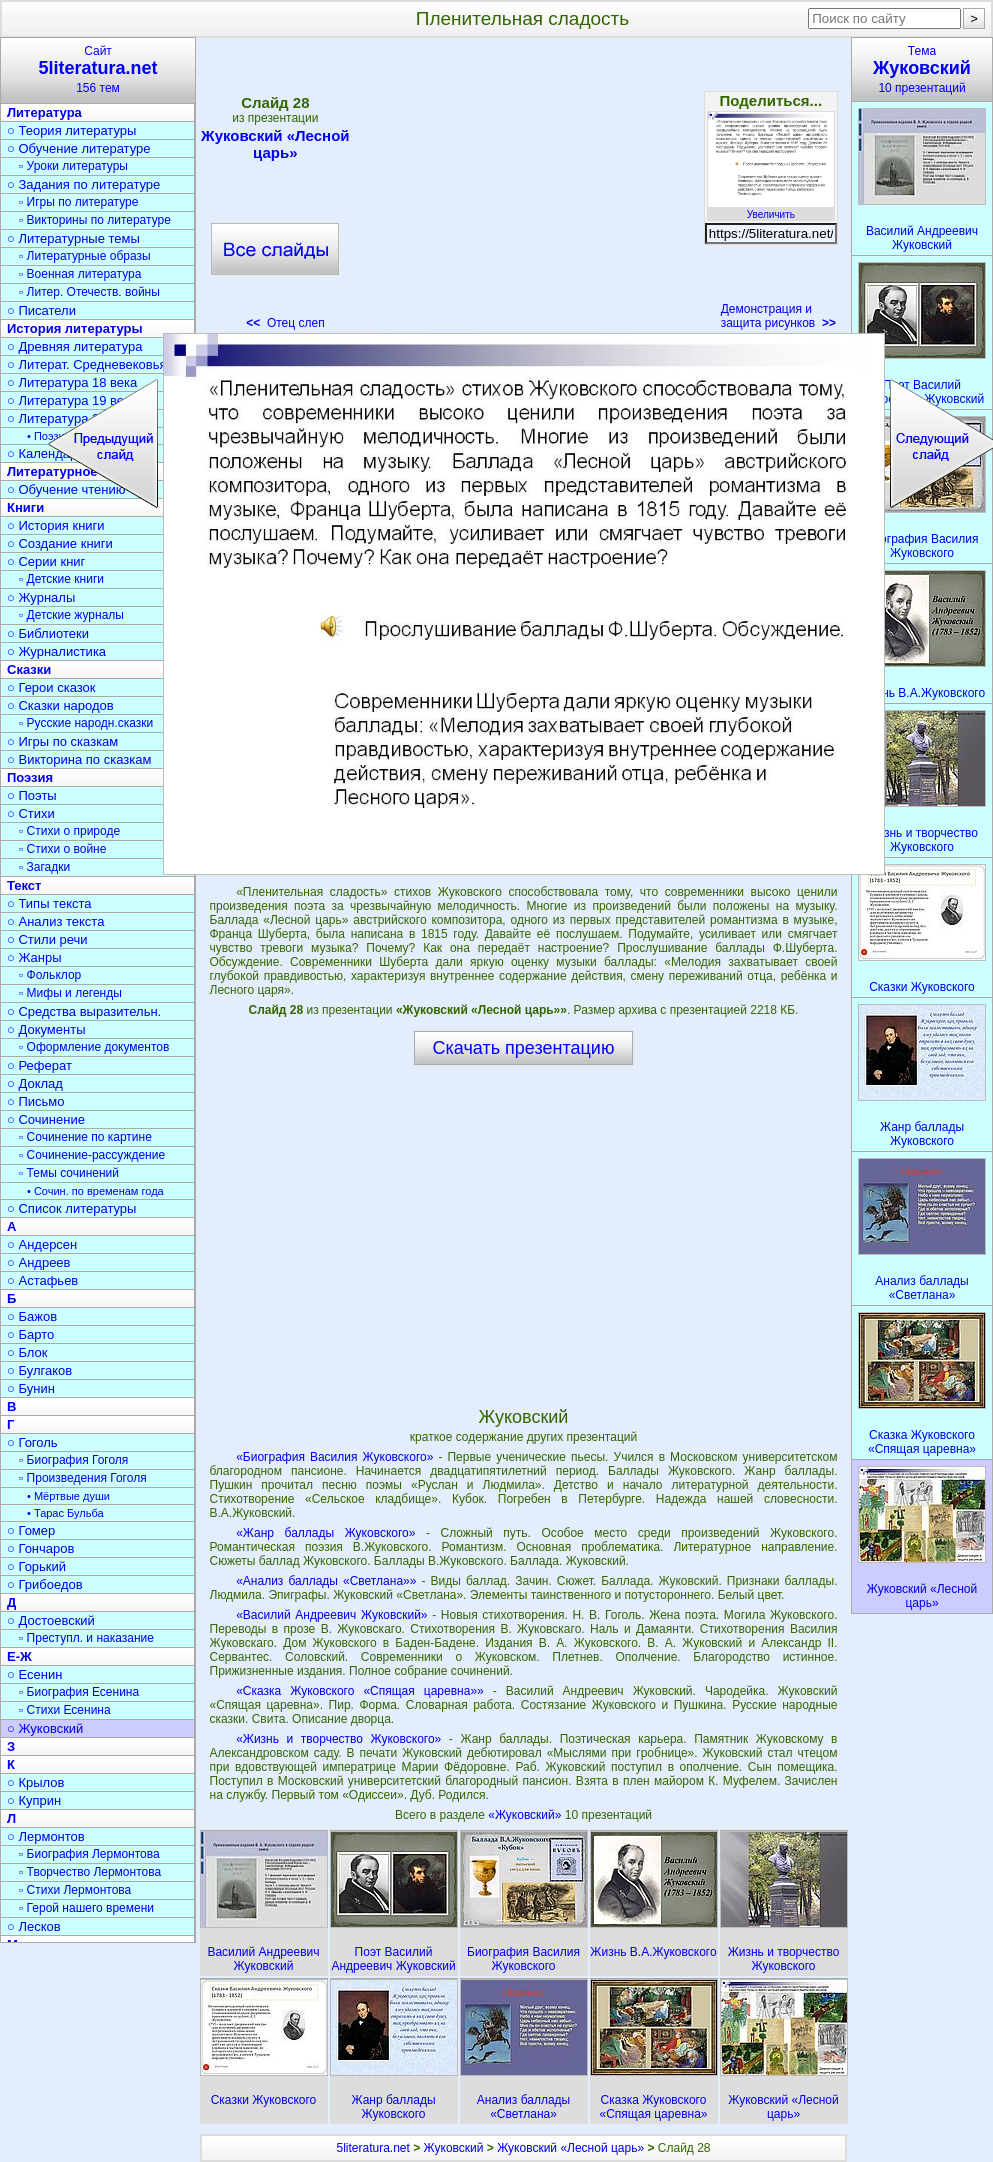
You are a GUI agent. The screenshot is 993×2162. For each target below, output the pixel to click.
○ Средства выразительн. (84, 1011)
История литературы (75, 328)
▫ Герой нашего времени (86, 1908)
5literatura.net (372, 2148)
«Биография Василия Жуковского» (334, 1457)
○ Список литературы (71, 1208)
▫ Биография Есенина (79, 1692)
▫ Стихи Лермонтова (75, 1890)
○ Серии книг (46, 561)
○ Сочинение (46, 1119)
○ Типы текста (49, 903)
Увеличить (771, 209)
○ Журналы (41, 597)
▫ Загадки (44, 867)
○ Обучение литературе (79, 148)
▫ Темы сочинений (69, 1173)
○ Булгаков (39, 1370)
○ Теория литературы (71, 130)
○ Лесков (34, 1926)
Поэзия (30, 777)
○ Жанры (34, 957)
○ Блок (27, 1352)
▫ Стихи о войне (62, 849)
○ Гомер (31, 1530)
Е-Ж (19, 1656)
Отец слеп (285, 323)
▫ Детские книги (61, 579)
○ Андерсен (42, 1244)
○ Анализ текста (55, 921)
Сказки (29, 669)
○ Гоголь (32, 1442)
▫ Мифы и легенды (70, 993)
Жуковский (454, 2148)
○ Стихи (31, 813)
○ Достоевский (51, 1620)
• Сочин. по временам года (95, 1191)
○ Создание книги (60, 543)
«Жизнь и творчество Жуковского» (338, 1739)
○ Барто (30, 1334)
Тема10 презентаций (922, 69)
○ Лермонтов (46, 1836)
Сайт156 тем (98, 69)
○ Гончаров (40, 1548)
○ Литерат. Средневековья (87, 364)
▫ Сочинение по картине (85, 1137)
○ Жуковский (45, 1728)
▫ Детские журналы (71, 615)
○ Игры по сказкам (62, 741)
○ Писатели (41, 310)
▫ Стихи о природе (69, 831)
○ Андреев (39, 1262)
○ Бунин (31, 1388)
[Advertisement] (523, 190)
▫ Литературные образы (85, 256)
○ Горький (36, 1566)
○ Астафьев (42, 1280)
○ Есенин (34, 1674)
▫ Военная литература (80, 274)
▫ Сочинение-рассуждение (92, 1155)
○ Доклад (35, 1083)
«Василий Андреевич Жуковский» (331, 1615)
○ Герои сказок (51, 687)
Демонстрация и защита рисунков (778, 316)
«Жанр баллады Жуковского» (325, 1533)
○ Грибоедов (45, 1584)
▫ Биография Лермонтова (89, 1854)
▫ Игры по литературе (78, 202)
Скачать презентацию (524, 1048)
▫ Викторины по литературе (95, 220)
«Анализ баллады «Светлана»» (326, 1581)
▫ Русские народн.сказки (86, 723)
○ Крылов (35, 1782)
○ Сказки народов (60, 705)
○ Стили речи (47, 939)
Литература (44, 112)
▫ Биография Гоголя (73, 1460)
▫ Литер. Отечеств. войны (89, 292)
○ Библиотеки (48, 633)
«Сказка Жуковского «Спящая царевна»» (360, 1691)
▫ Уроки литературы (73, 166)
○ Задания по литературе (83, 184)
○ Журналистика (56, 651)
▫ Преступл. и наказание (86, 1638)
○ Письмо (36, 1101)
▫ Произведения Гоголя (83, 1478)
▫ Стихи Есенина (65, 1710)
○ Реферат (39, 1065)
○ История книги (56, 525)
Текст (24, 885)
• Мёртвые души (68, 1496)
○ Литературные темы (73, 238)
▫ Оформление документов (94, 1047)
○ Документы (46, 1029)
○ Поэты (32, 795)
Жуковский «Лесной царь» (275, 144)
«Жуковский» (526, 1815)
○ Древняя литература (74, 346)
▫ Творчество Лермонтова (90, 1872)
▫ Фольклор (50, 975)
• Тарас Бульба (65, 1513)
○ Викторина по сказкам (79, 759)
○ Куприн (34, 1800)
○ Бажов (32, 1316)
